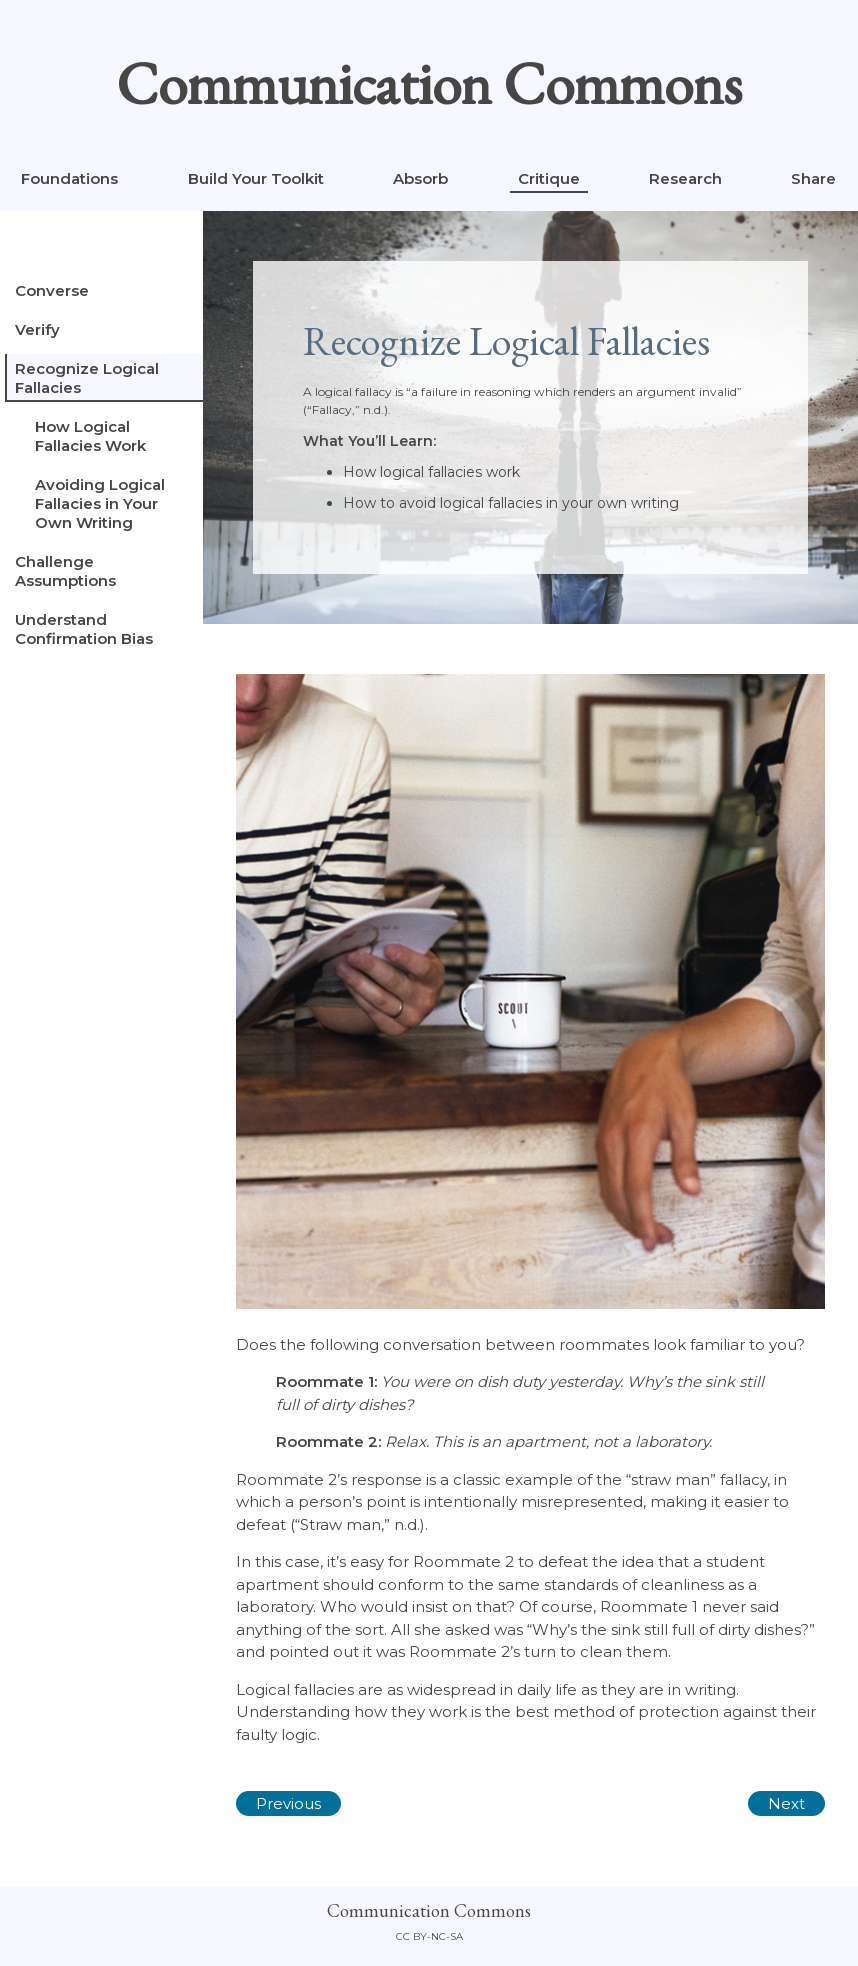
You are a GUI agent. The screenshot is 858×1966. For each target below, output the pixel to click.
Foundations (69, 178)
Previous (288, 1803)
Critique (549, 178)
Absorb (420, 178)
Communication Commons (429, 83)
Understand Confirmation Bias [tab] (84, 629)
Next (786, 1803)
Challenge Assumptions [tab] (65, 571)
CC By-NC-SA (429, 1936)
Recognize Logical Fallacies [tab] (87, 378)
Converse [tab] (52, 290)
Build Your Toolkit (256, 178)
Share (813, 178)
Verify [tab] (37, 329)
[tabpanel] (530, 1034)
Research (685, 178)
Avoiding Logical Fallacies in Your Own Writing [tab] (100, 503)
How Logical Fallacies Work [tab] (90, 436)
